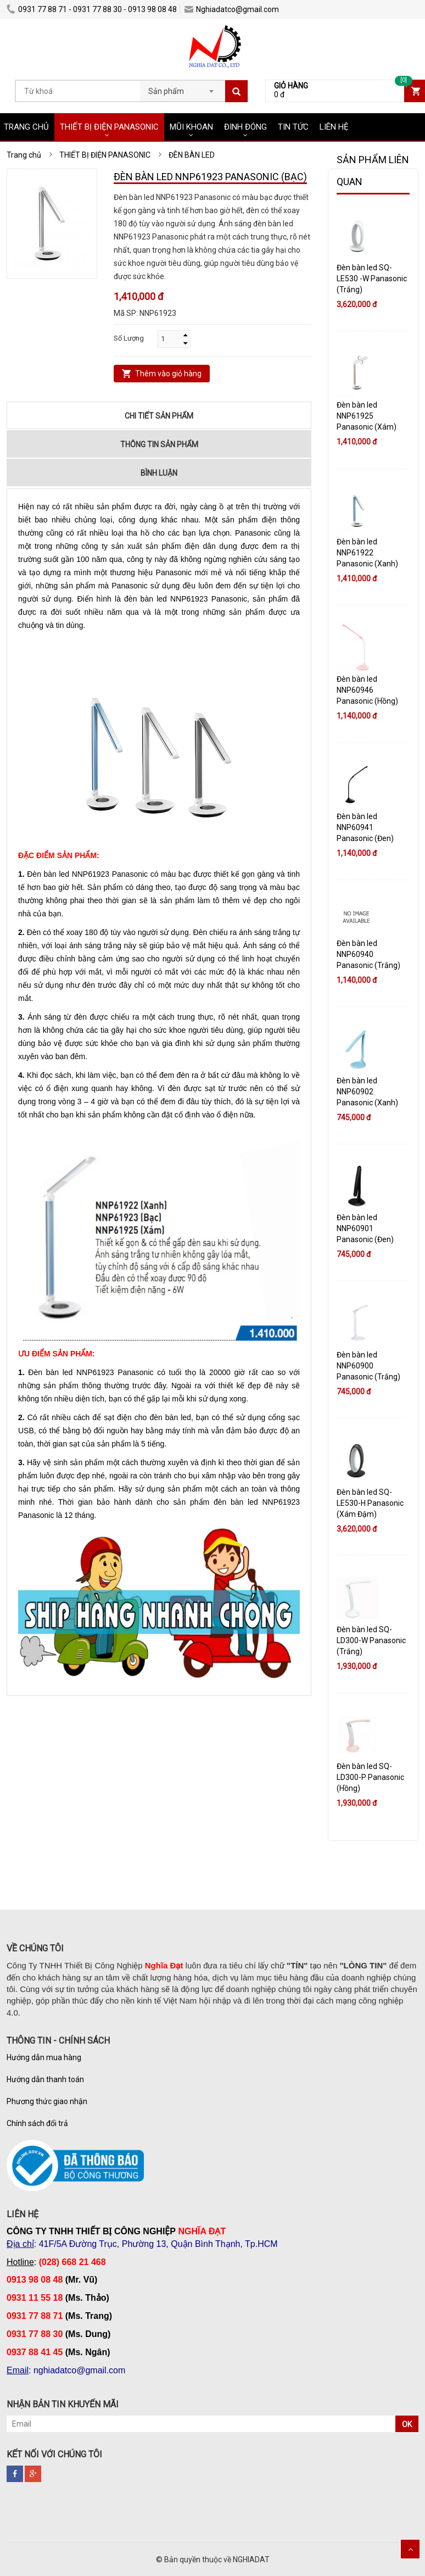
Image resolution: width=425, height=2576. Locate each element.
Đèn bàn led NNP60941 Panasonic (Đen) (365, 827)
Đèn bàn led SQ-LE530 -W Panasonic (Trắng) (372, 278)
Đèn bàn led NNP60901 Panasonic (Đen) (365, 1228)
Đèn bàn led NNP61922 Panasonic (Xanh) (367, 552)
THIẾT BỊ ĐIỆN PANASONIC (109, 127)
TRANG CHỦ (26, 127)
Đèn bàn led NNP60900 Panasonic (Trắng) (368, 1365)
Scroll (410, 2549)
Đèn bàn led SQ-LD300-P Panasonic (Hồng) (370, 1777)
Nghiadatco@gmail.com (231, 9)
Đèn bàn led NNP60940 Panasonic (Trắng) (368, 954)
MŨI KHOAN (191, 127)
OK (407, 2424)
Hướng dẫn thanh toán (45, 2079)
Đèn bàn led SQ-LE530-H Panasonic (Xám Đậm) (370, 1503)
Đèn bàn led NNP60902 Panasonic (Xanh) (367, 1091)
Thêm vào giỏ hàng (168, 373)
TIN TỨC (293, 127)
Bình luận (159, 473)
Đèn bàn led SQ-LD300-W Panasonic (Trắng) (371, 1640)
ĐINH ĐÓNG (245, 127)
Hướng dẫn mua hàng (44, 2057)
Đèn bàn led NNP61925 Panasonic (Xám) (366, 415)
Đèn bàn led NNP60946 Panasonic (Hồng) (367, 690)
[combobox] (182, 88)
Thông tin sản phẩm (159, 444)
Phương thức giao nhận (47, 2101)
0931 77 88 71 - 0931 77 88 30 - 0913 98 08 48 (92, 9)
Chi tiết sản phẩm (159, 415)
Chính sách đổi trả (37, 2123)
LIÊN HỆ (334, 127)
